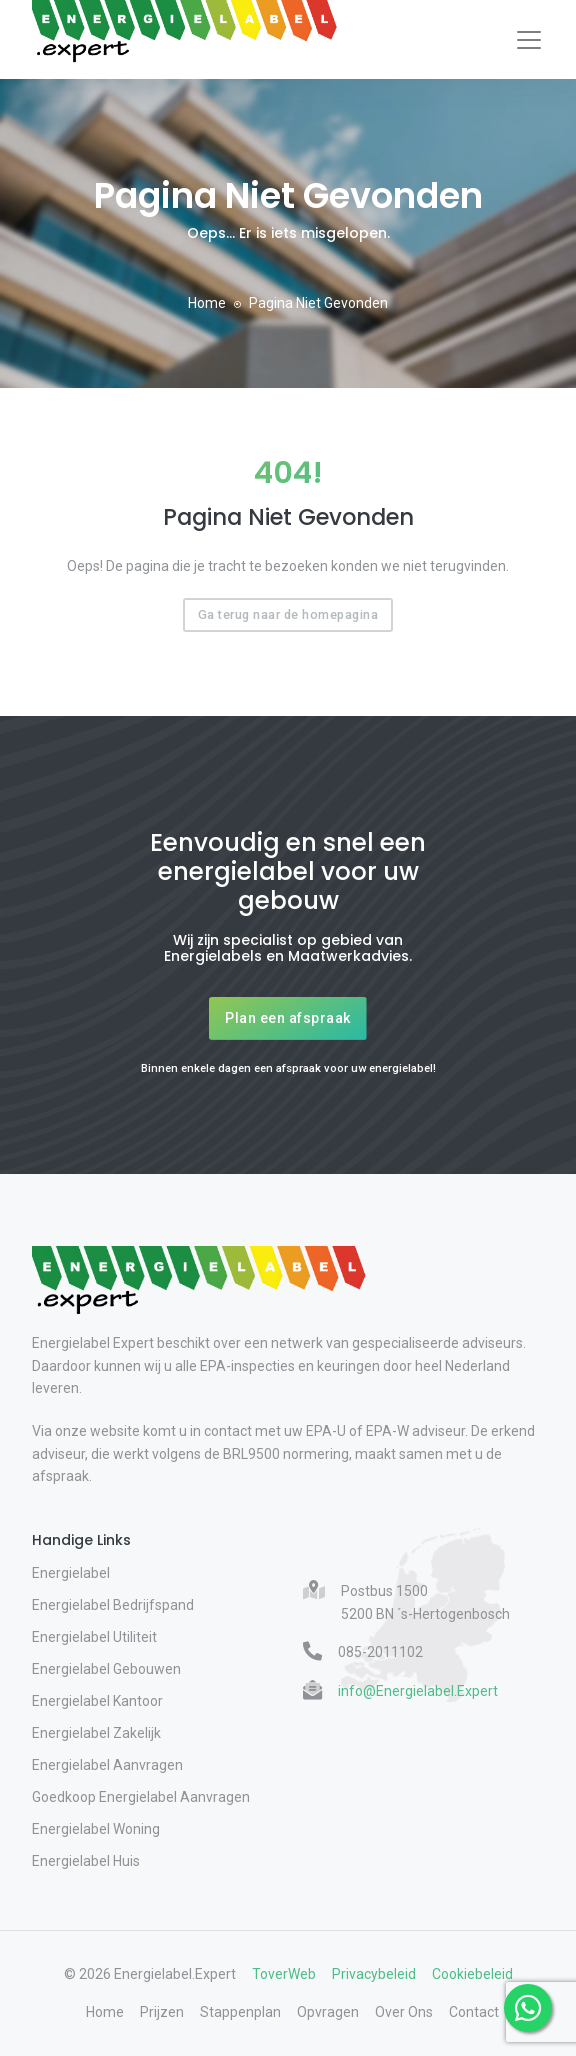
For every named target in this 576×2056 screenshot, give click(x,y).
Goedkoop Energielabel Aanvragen (141, 1797)
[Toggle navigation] (529, 40)
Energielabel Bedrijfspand (113, 1605)
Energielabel (71, 1573)
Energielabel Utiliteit (94, 1637)
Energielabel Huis (86, 1861)
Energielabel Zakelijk (96, 1733)
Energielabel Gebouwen (106, 1669)
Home (207, 303)
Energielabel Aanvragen (107, 1765)
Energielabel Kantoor (97, 1701)
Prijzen (162, 2012)
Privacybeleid (374, 1974)
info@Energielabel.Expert (418, 1691)
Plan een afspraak (288, 1018)
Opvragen (328, 2012)
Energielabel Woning (96, 1829)
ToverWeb (284, 1974)
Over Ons (404, 2012)
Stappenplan (240, 2012)
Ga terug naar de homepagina (288, 614)
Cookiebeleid (472, 1974)
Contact (474, 2012)
